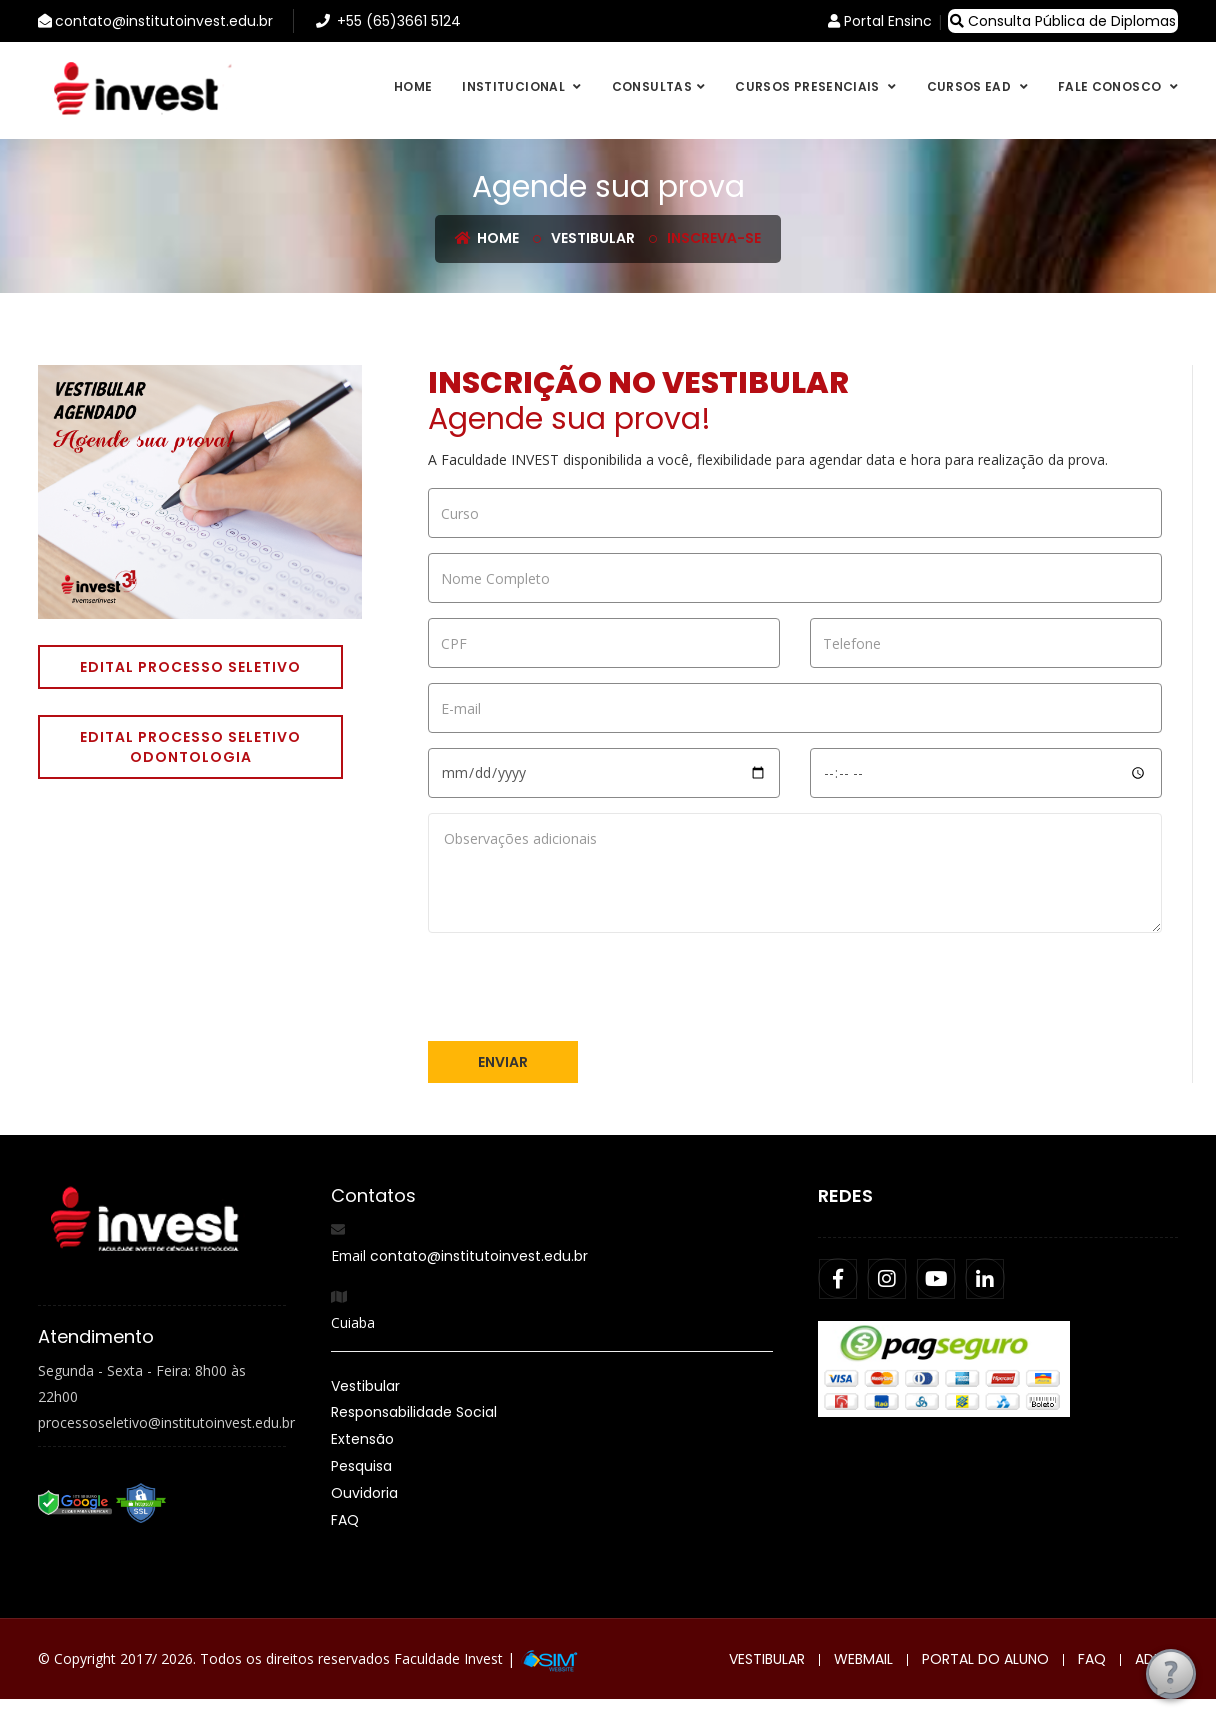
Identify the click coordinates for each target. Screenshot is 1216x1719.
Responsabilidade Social (414, 1412)
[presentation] (580, 987)
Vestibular (593, 238)
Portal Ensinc (880, 21)
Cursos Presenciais (809, 86)
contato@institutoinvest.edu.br (479, 1256)
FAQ (345, 1520)
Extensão (362, 1439)
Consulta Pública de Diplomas (1063, 21)
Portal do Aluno (985, 1659)
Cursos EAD (971, 86)
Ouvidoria (364, 1493)
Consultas (652, 86)
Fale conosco (1111, 86)
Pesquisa (361, 1466)
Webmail (863, 1659)
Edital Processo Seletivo (190, 667)
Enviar (503, 1062)
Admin (1156, 1659)
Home (413, 86)
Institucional (515, 86)
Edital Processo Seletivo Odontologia (190, 747)
